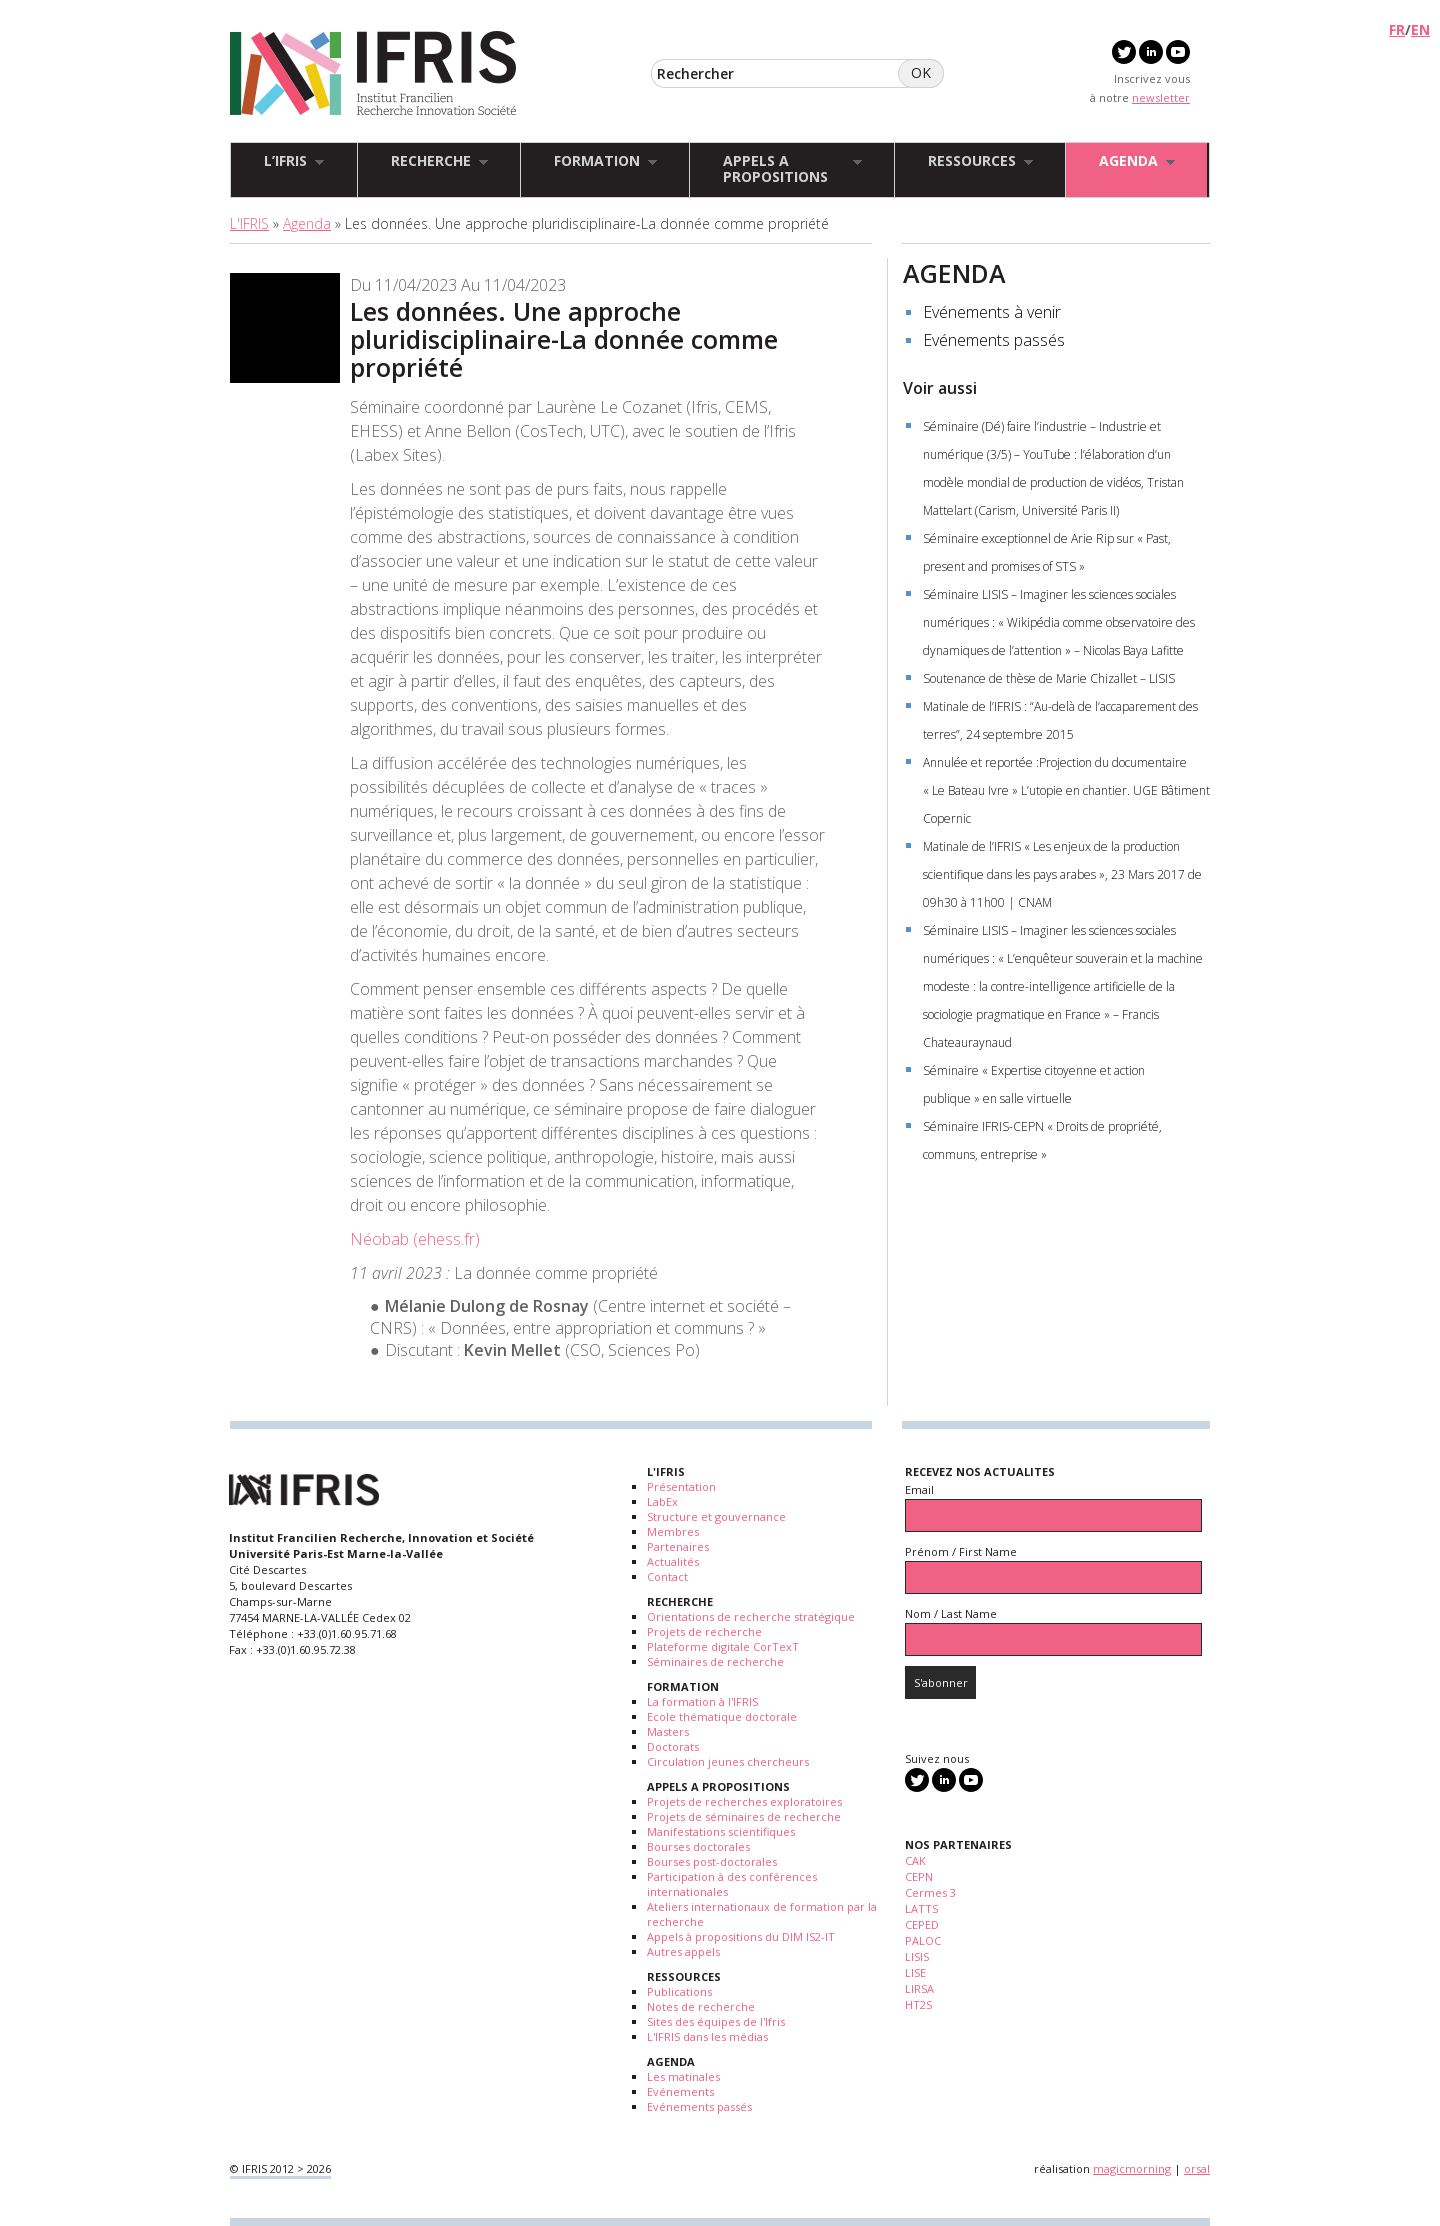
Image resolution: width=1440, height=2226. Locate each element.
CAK (915, 1860)
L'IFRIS (249, 223)
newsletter (1161, 97)
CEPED (922, 1924)
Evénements (680, 2091)
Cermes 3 (930, 1892)
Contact (667, 1576)
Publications (679, 1991)
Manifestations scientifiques (721, 1831)
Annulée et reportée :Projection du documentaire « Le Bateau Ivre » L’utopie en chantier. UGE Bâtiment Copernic (1066, 790)
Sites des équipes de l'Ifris (716, 2021)
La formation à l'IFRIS (702, 1701)
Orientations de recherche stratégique (751, 1616)
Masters (668, 1731)
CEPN (919, 1876)
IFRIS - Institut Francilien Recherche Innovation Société (373, 74)
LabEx (662, 1501)
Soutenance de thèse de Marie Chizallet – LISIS (1049, 678)
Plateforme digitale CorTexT (723, 1646)
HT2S (918, 2004)
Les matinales (683, 2076)
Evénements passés (994, 340)
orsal (1197, 2168)
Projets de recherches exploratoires (744, 1801)
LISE (915, 1972)
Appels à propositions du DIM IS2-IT (741, 1936)
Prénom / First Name (961, 1551)
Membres (673, 1531)
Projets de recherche (704, 1631)
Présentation (681, 1486)
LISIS (917, 1956)
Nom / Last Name (951, 1613)
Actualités (673, 1561)
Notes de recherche (701, 2006)
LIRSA (919, 1988)
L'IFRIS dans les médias (707, 2036)
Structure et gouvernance (716, 1516)
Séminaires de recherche (715, 1661)
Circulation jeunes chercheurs (728, 1761)
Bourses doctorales (698, 1846)
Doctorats (673, 1746)
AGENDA (954, 273)
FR (1397, 29)
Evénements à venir (992, 312)
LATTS (921, 1908)
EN (1420, 29)
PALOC (923, 1940)
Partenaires (678, 1546)
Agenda (307, 223)
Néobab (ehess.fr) (415, 1239)
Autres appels (683, 1951)
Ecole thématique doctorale (722, 1716)
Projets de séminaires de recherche (744, 1816)
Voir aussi (940, 388)
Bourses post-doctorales (712, 1861)
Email (919, 1489)
